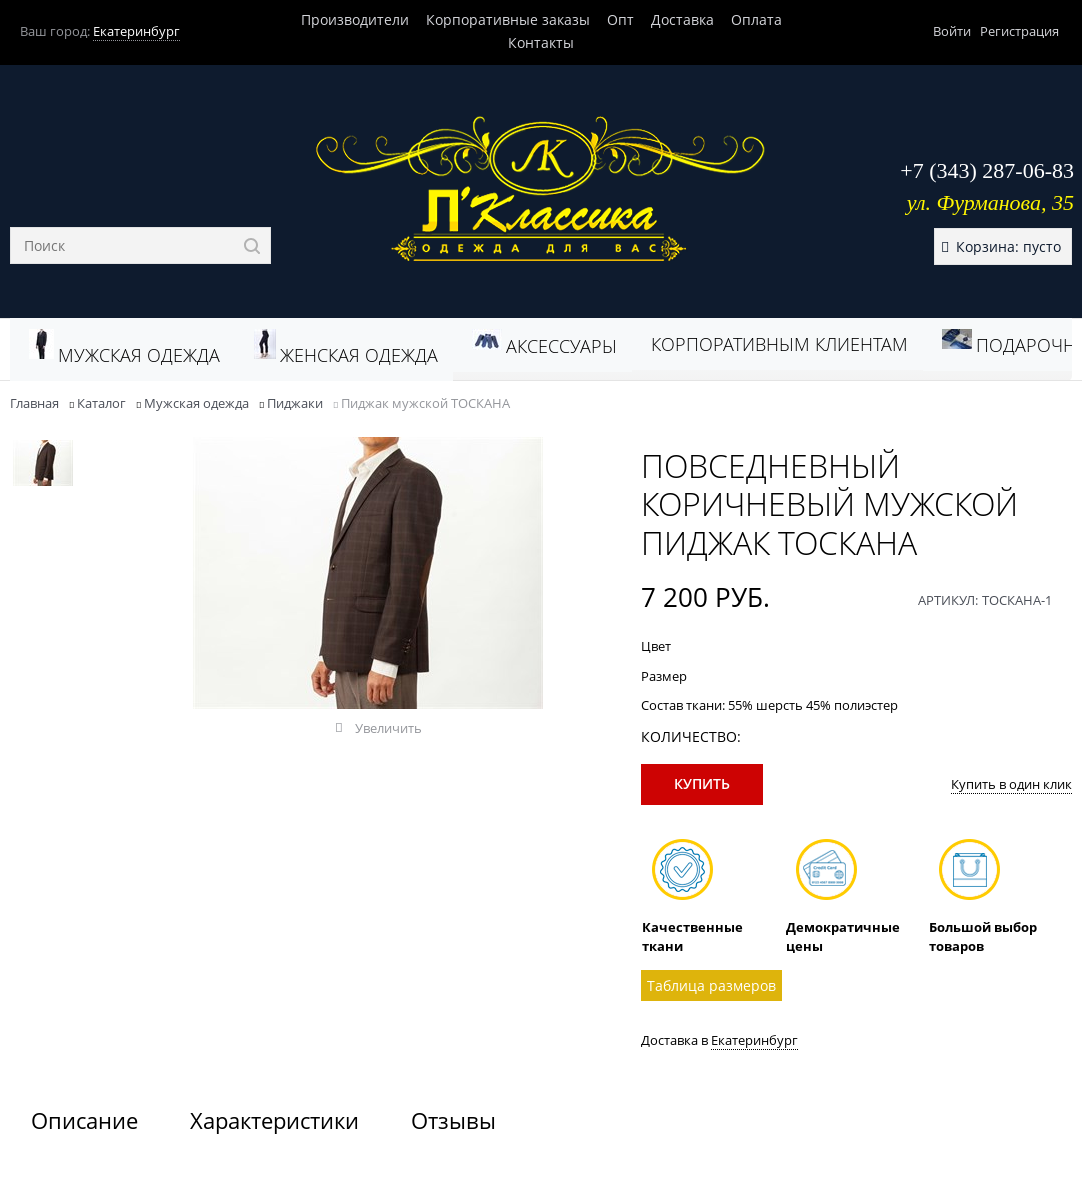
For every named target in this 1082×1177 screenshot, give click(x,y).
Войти (952, 31)
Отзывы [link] (453, 1120)
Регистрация (1019, 31)
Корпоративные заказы (508, 19)
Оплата (756, 19)
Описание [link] (84, 1120)
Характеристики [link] (274, 1120)
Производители (355, 19)
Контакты (541, 42)
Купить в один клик (1011, 784)
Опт (620, 19)
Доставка (682, 19)
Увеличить (388, 728)
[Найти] (252, 245)
